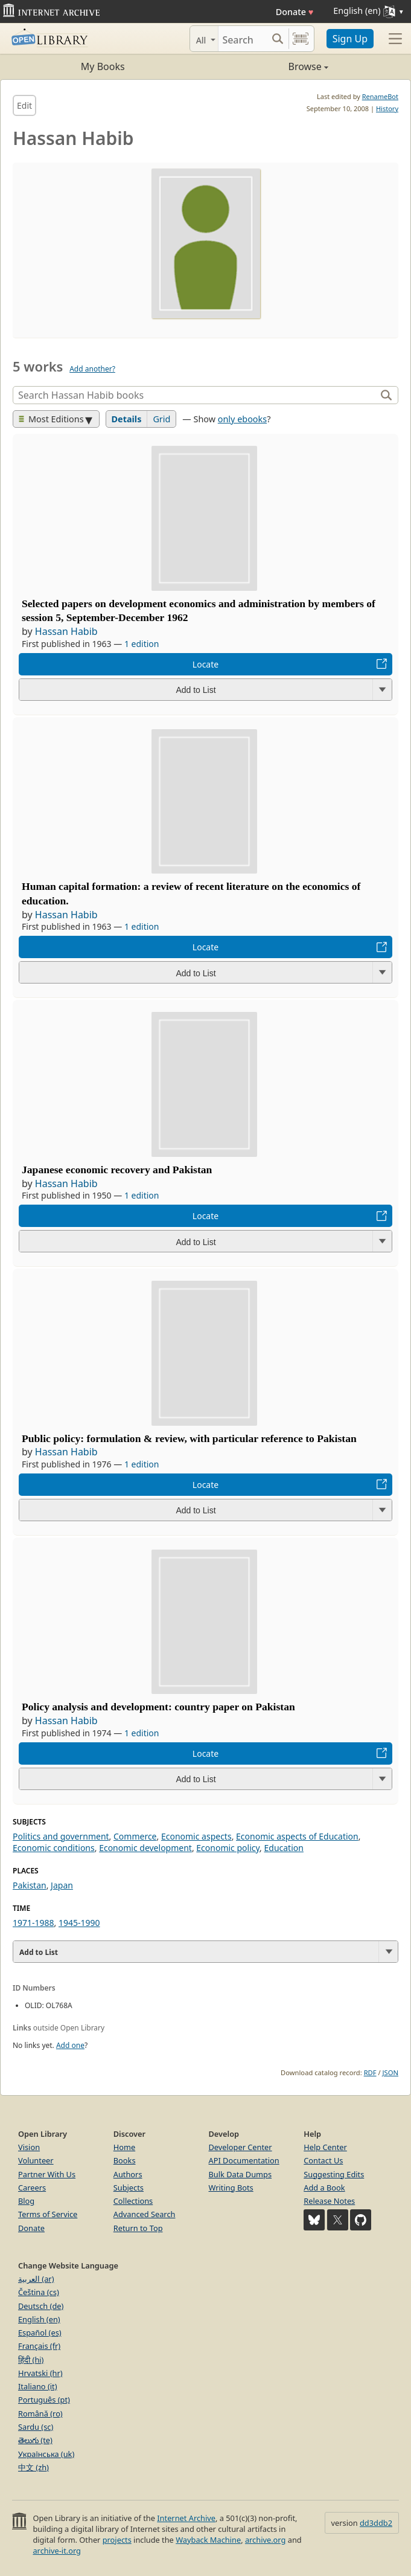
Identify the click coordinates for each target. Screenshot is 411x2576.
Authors (127, 2174)
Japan (62, 1885)
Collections (133, 2200)
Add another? (92, 369)
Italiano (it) (37, 2386)
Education (283, 1847)
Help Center (325, 2147)
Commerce (135, 1836)
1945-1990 (79, 1922)
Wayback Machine (208, 2539)
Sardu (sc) (35, 2426)
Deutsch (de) (40, 2306)
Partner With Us (46, 2174)
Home (124, 2147)
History (387, 108)
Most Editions (51, 419)
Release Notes (329, 2200)
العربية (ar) (36, 2278)
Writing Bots (231, 2187)
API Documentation (244, 2160)
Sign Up (350, 38)
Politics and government (61, 1836)
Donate (295, 12)
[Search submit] (277, 38)
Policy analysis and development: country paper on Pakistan (158, 1707)
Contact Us (323, 2160)
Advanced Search (144, 2214)
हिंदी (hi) (30, 2359)
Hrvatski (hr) (40, 2373)
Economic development (145, 1847)
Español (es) (40, 2332)
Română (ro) (40, 2413)
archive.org (265, 2539)
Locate (205, 664)
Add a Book (324, 2187)
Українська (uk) (46, 2454)
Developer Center (240, 2147)
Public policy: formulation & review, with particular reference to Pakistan (189, 1438)
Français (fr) (39, 2345)
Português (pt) (44, 2399)
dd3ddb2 (376, 2522)
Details (127, 419)
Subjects (128, 2187)
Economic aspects (196, 1836)
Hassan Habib (66, 631)
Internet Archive (186, 2518)
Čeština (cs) (38, 2292)
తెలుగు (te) (35, 2440)
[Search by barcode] (300, 38)
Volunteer (36, 2160)
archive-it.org (57, 2550)
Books (124, 2160)
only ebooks (242, 419)
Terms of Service (47, 2214)
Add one (70, 2045)
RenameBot (380, 96)
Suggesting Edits (334, 2174)
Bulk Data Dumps (240, 2174)
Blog (26, 2200)
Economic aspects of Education (297, 1836)
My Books (103, 66)
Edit (24, 105)
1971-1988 (33, 1922)
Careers (32, 2187)
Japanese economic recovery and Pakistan (117, 1170)
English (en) (39, 2319)
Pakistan (29, 1885)
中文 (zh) (33, 2467)
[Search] (242, 39)
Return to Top (138, 2228)
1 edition (141, 643)
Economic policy (228, 1847)
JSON (390, 2072)
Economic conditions (54, 1847)
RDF (370, 2072)
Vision (29, 2147)
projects (117, 2539)
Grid (161, 419)
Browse (267, 66)
